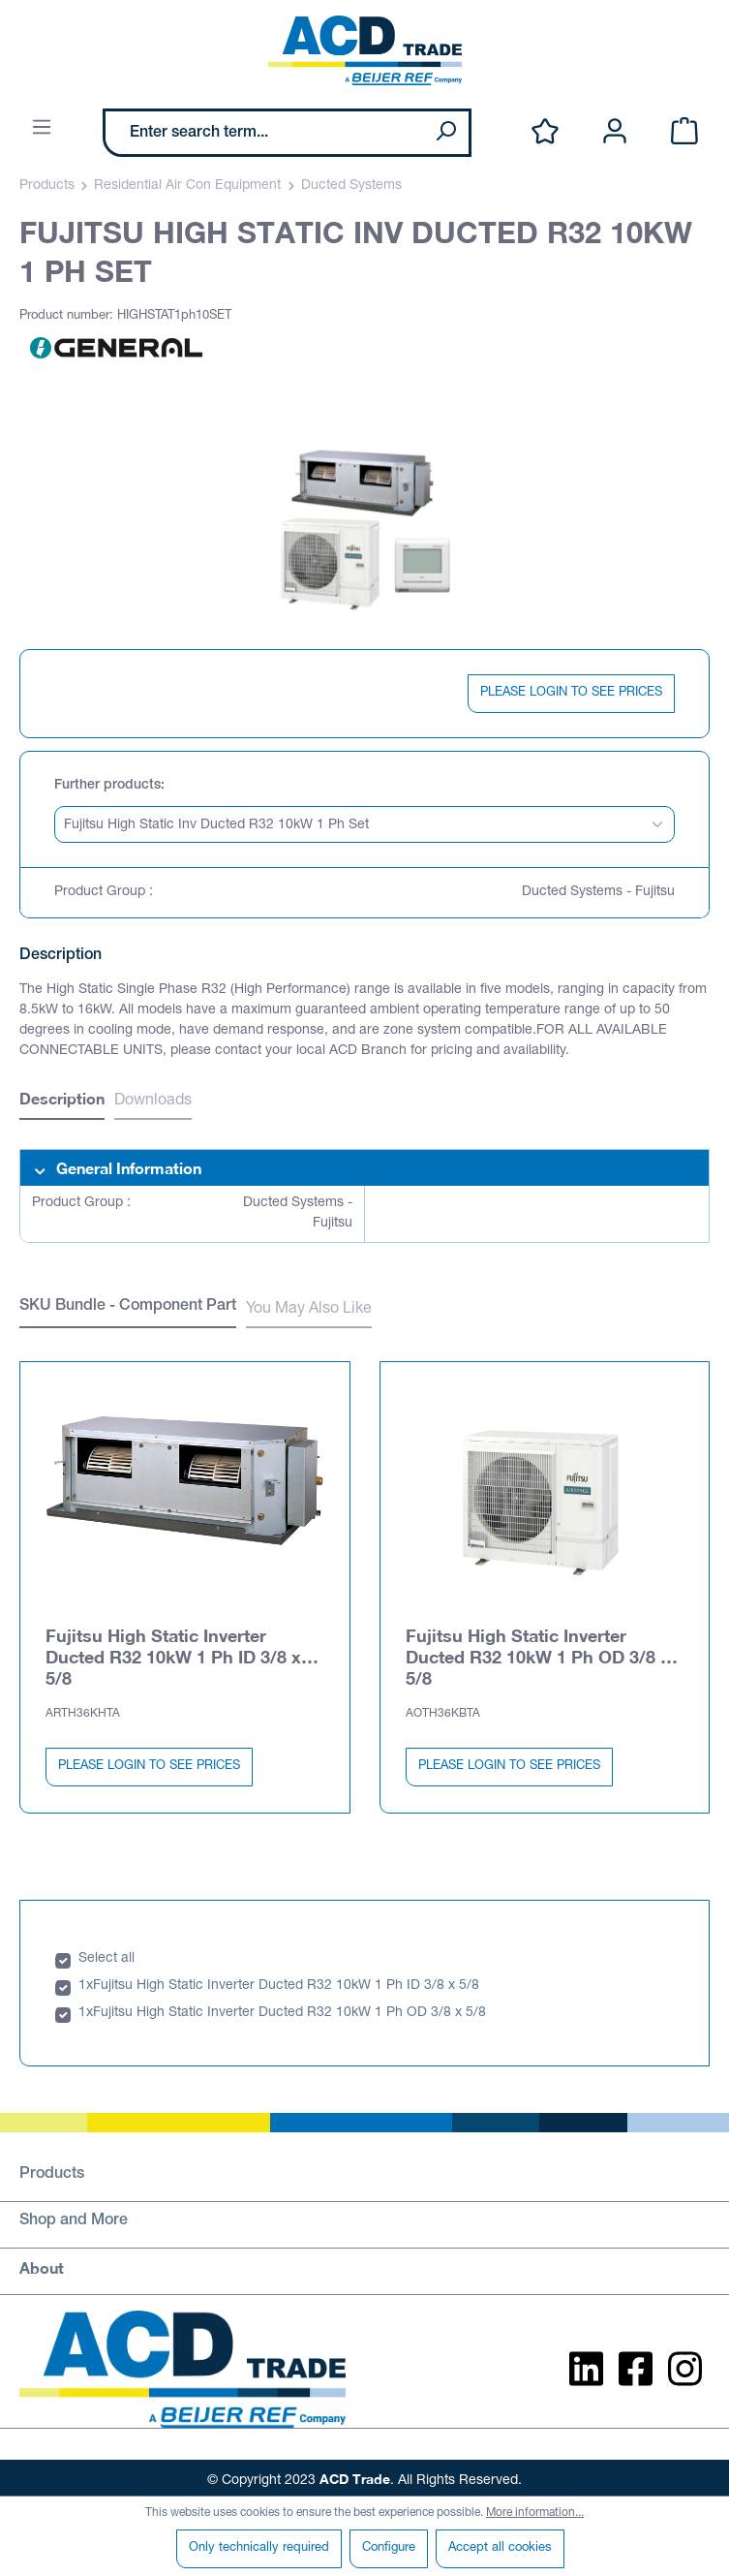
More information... (535, 2513)
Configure (388, 2548)
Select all (106, 1955)
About (41, 2263)
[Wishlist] (545, 132)
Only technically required (259, 2548)
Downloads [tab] (153, 1101)
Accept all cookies (500, 2548)
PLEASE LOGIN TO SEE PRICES (571, 693)
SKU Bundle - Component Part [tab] (127, 1307)
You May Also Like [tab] (309, 1310)
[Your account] (615, 132)
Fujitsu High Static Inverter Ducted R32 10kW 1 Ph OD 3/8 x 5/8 (538, 1653)
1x (85, 1982)
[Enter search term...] (264, 132)
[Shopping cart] (684, 132)
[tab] (62, 1101)
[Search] (445, 132)
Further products (107, 785)
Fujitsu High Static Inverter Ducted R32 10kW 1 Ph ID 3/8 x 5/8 (173, 1653)
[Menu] (41, 128)
